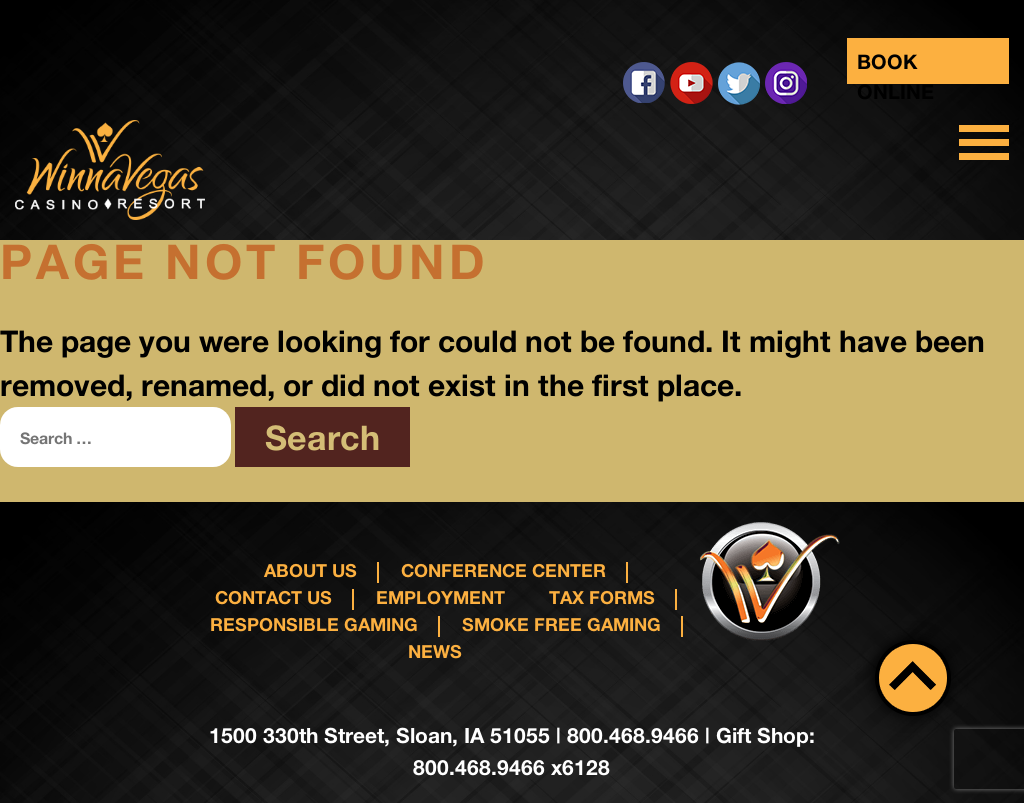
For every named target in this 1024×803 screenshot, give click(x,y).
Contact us (273, 597)
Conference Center (503, 570)
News (435, 651)
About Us (310, 570)
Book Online (895, 66)
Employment (440, 597)
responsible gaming (314, 624)
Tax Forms (602, 597)
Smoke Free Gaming (561, 624)
